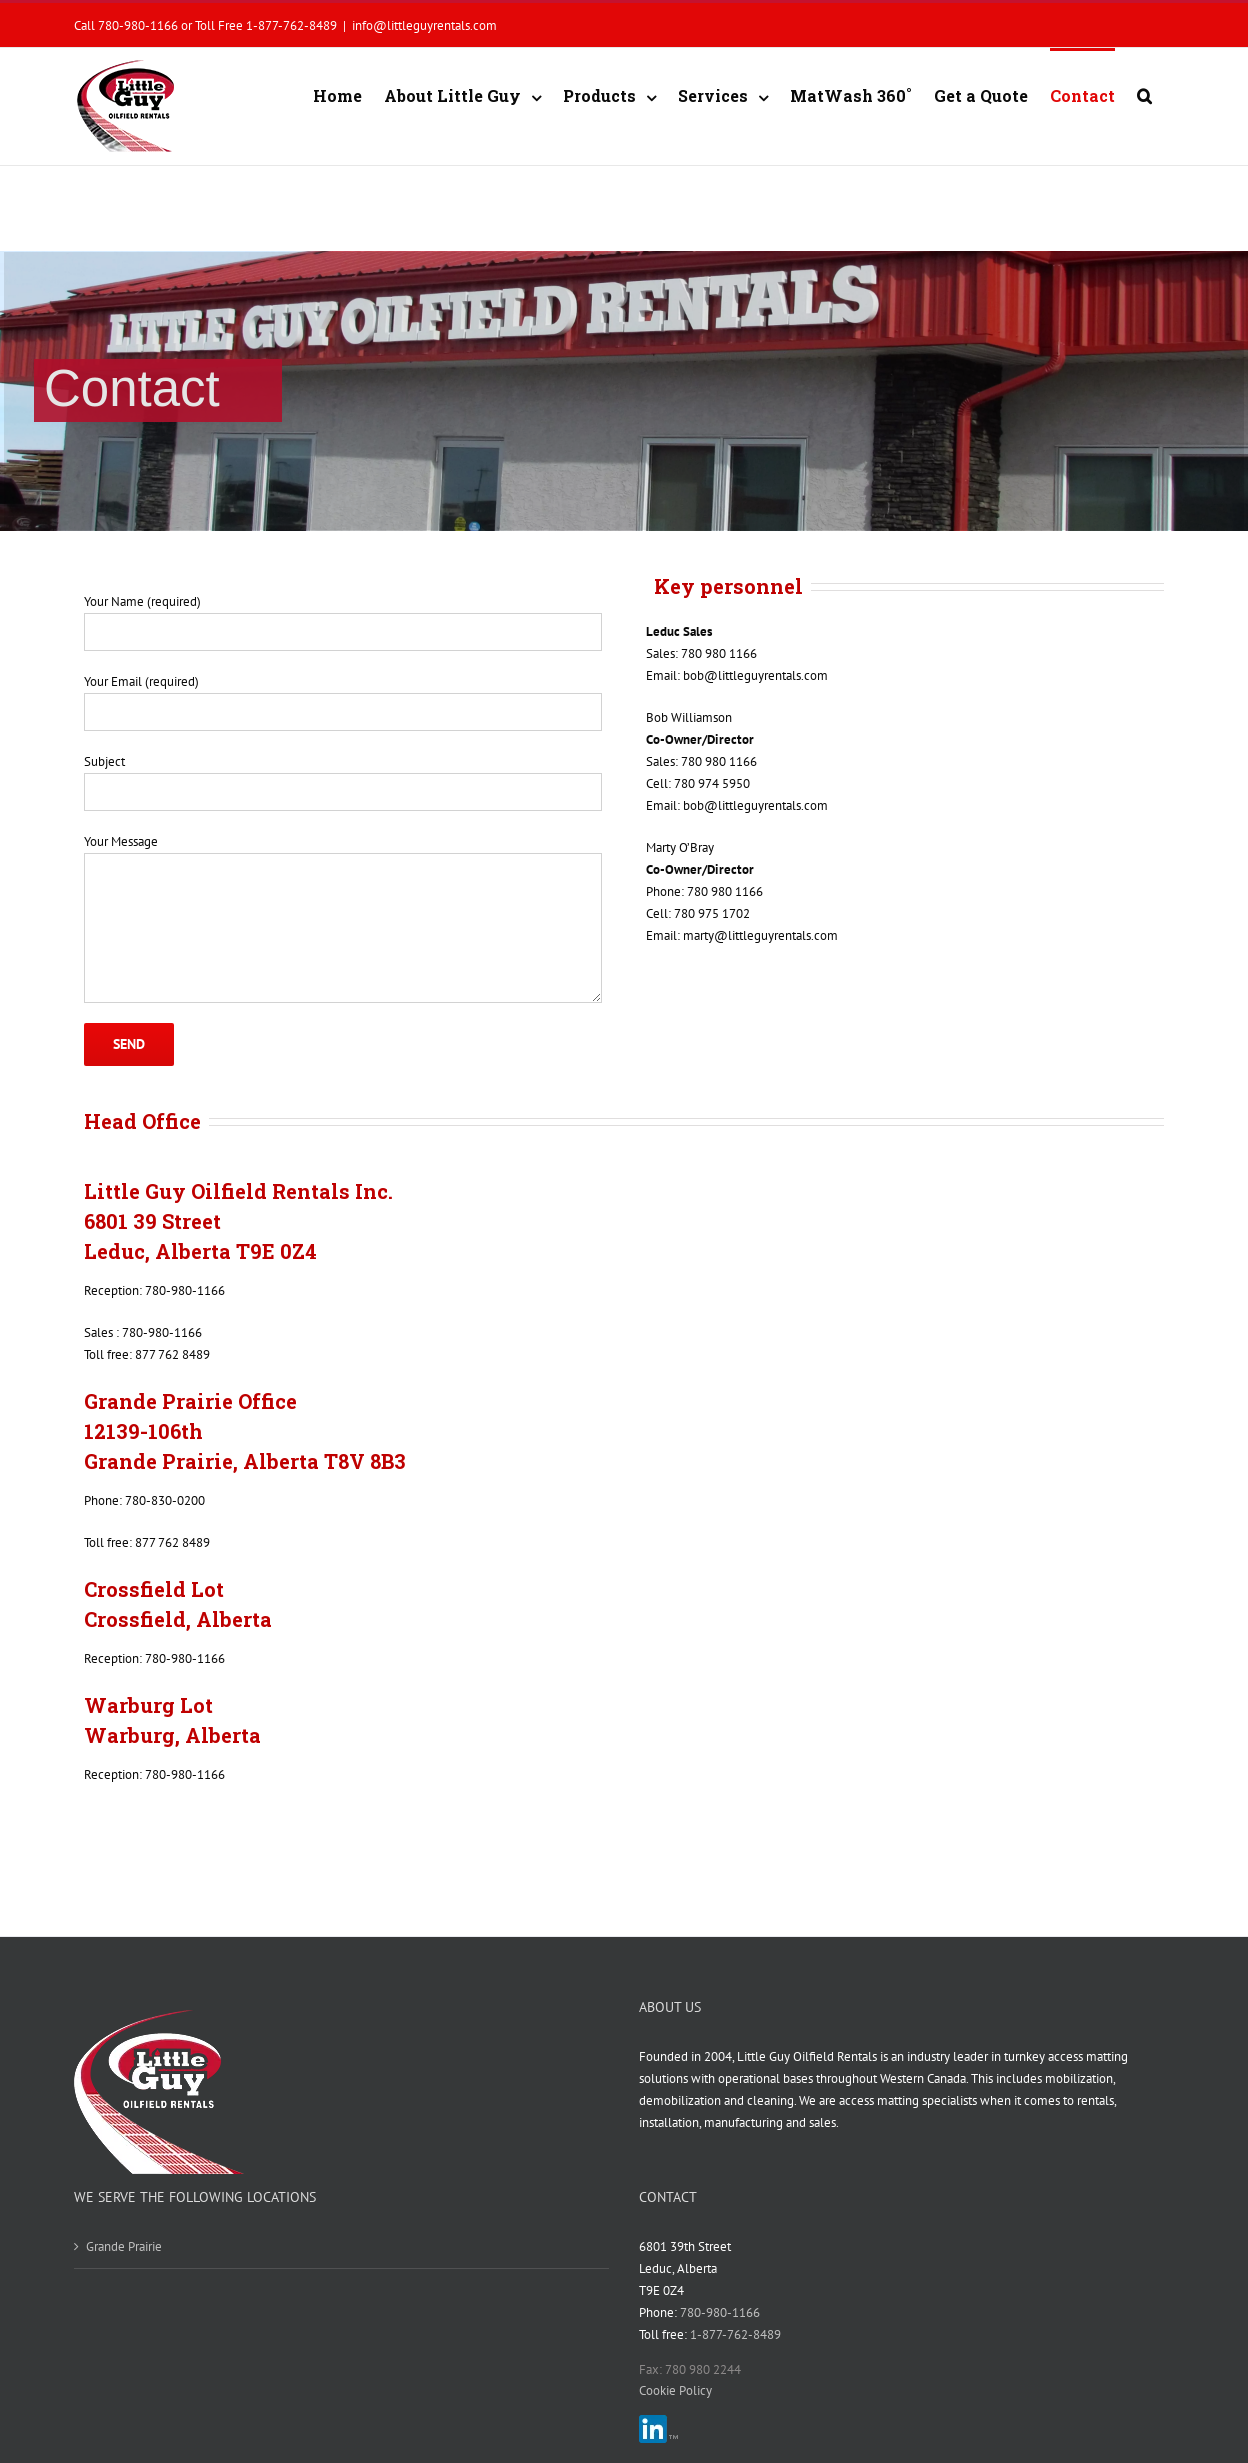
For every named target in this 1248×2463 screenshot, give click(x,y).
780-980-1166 (718, 2312)
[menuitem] (337, 94)
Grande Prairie (124, 2246)
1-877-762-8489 (291, 25)
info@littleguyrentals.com (424, 25)
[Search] (1144, 94)
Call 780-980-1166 (126, 25)
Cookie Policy (675, 2390)
